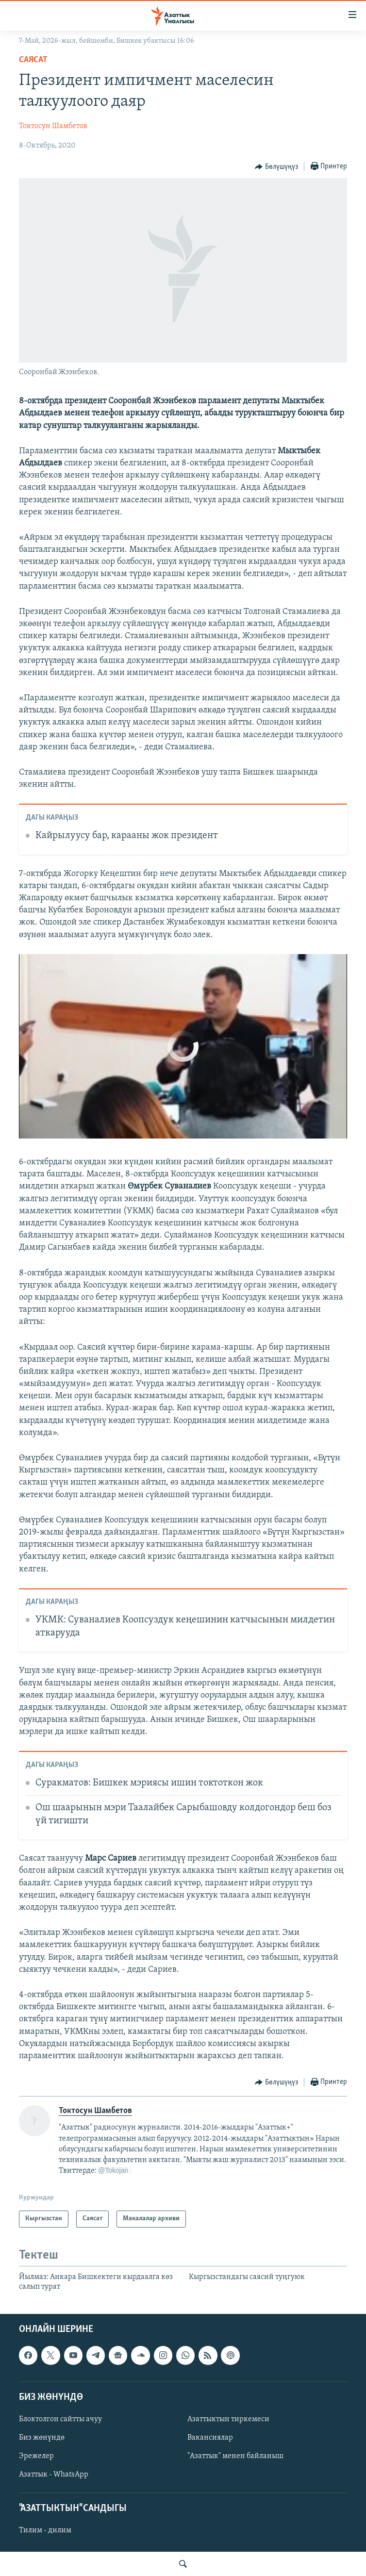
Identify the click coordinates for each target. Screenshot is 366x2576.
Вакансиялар (210, 2438)
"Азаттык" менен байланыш (235, 2456)
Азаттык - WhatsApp (53, 2474)
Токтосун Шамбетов (53, 126)
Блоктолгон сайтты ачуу (60, 2419)
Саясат (33, 60)
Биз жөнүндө (42, 2438)
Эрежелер (36, 2456)
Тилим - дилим (45, 2531)
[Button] (276, 167)
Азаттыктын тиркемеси (228, 2419)
